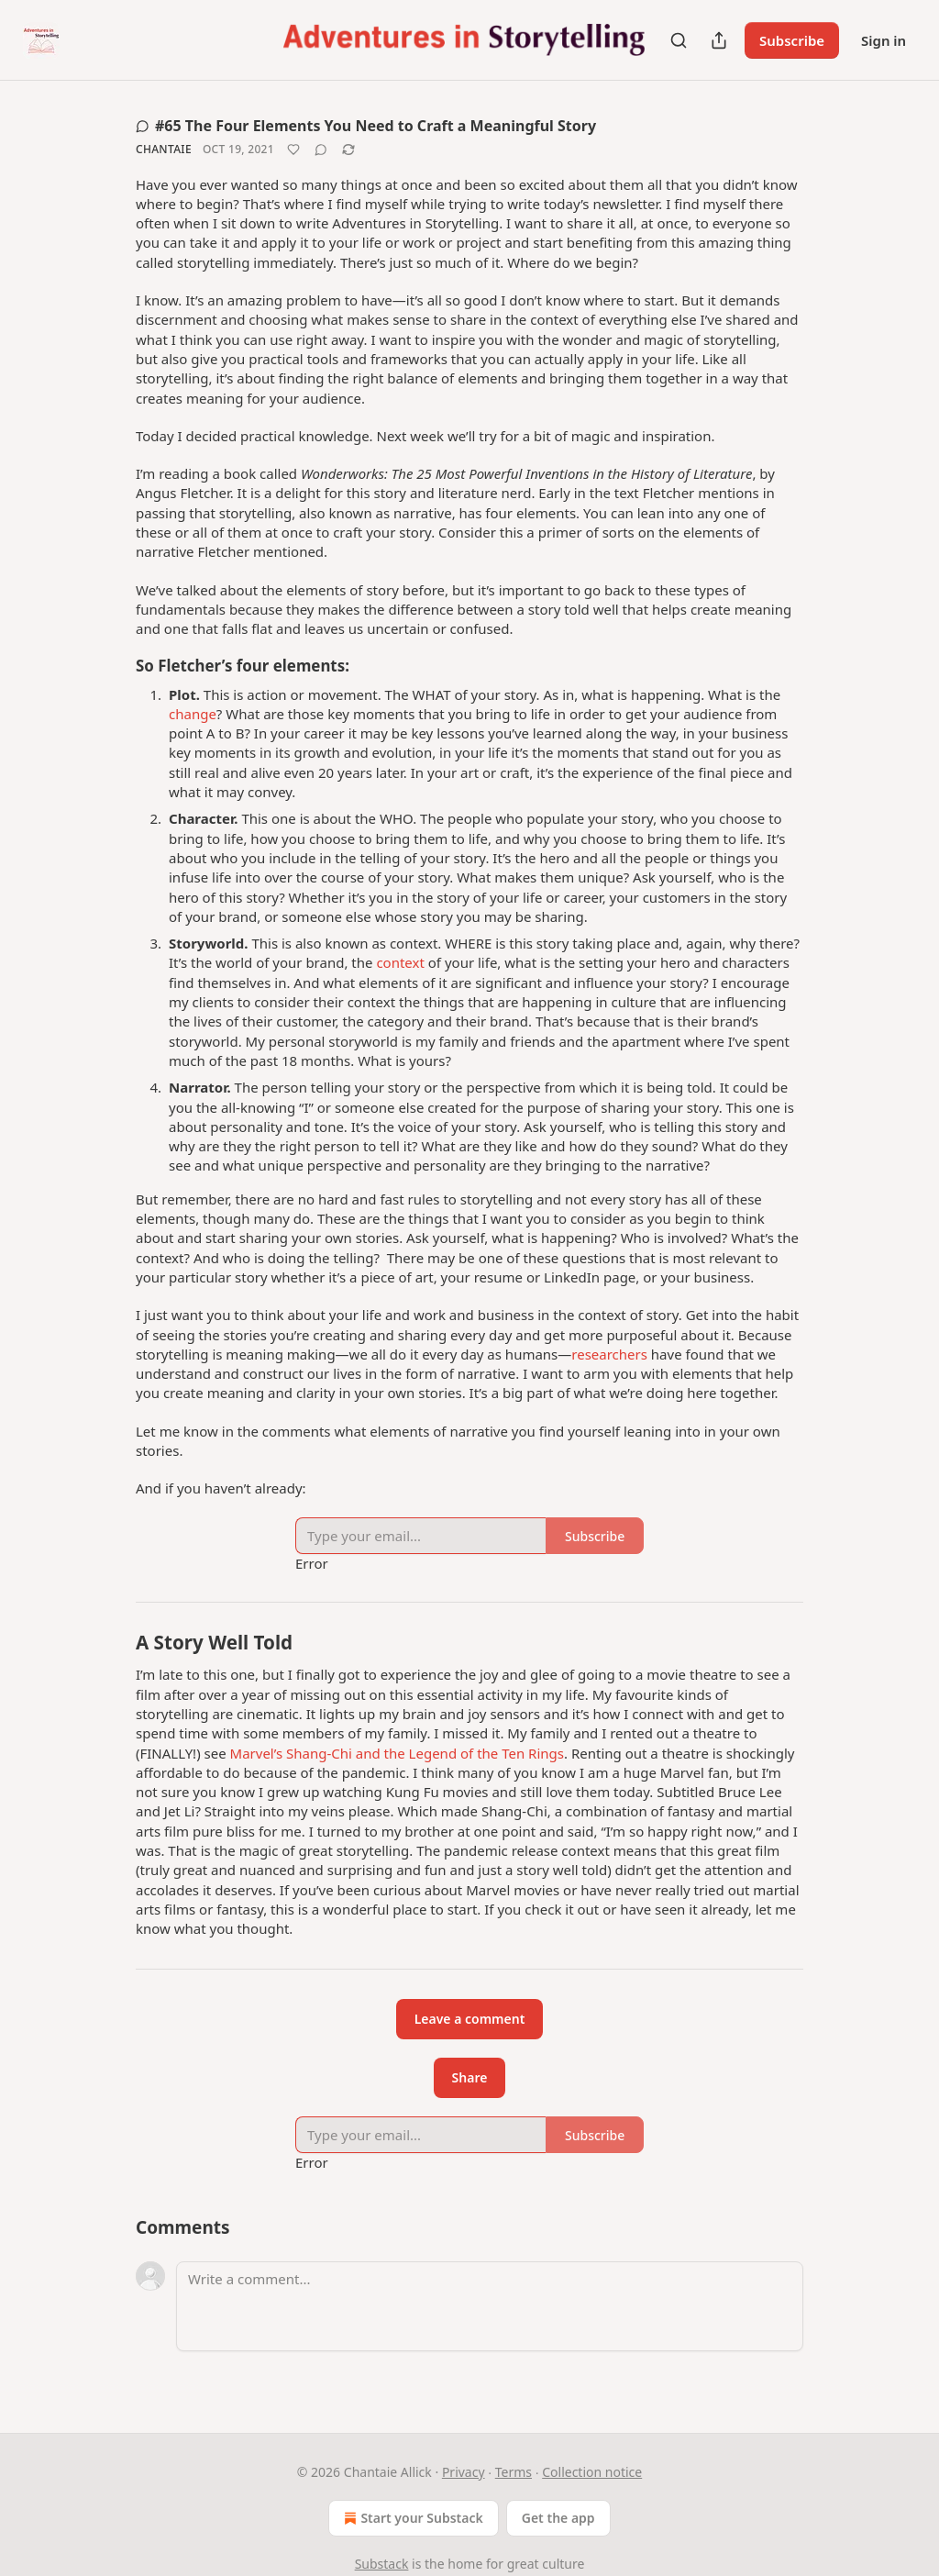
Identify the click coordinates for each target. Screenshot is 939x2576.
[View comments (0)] (321, 150)
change (192, 714)
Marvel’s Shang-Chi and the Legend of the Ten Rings (397, 1753)
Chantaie (164, 149)
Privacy (463, 2472)
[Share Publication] (719, 40)
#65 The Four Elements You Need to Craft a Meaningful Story (366, 126)
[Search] (678, 40)
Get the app (558, 2517)
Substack (382, 2563)
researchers (609, 1354)
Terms (513, 2472)
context (400, 962)
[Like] (293, 150)
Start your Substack (411, 2518)
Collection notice (592, 2472)
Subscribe (791, 40)
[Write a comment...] (489, 2306)
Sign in (883, 40)
